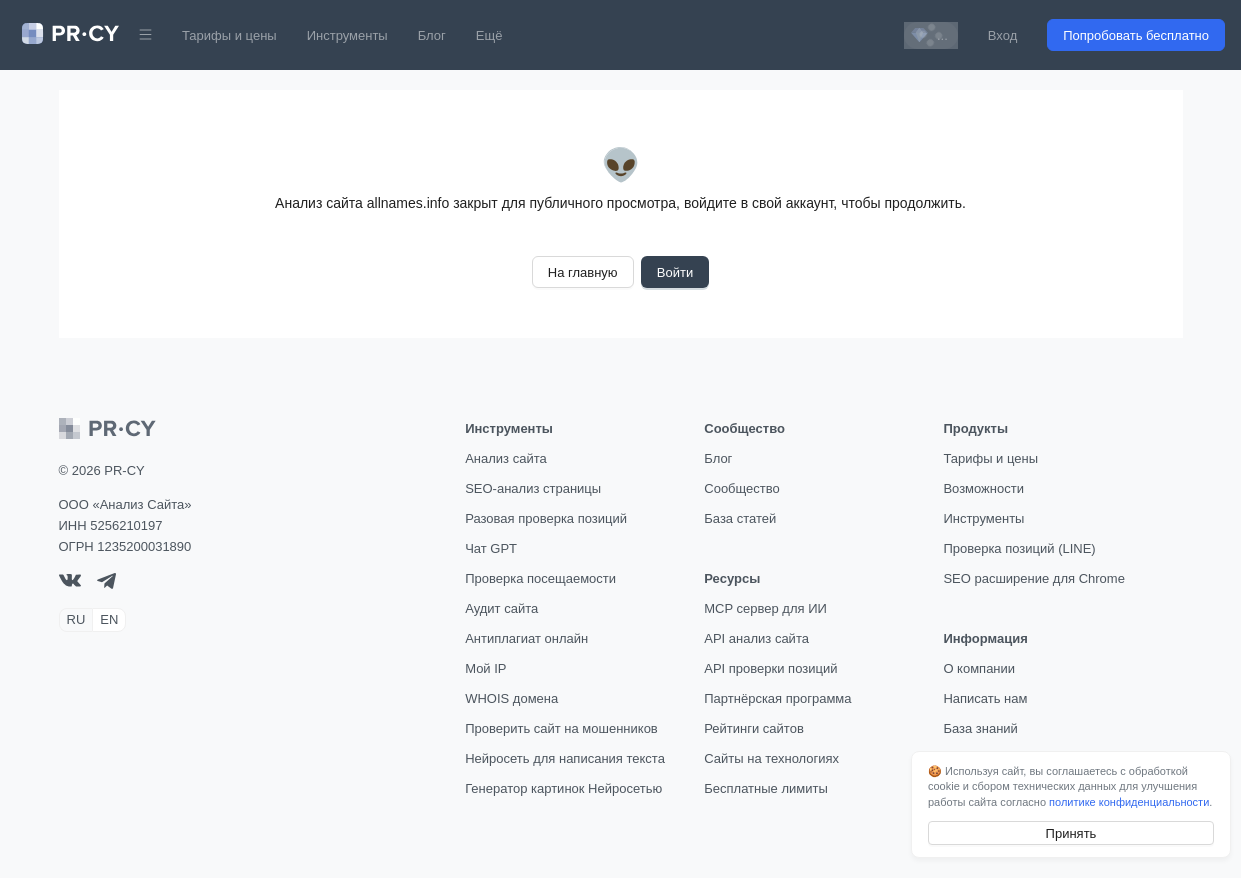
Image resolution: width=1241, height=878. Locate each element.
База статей (740, 518)
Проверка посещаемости (540, 578)
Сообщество (742, 488)
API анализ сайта (756, 638)
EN (109, 619)
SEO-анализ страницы (533, 488)
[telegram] (106, 584)
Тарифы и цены (229, 35)
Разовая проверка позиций (546, 518)
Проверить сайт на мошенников (561, 728)
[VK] (70, 582)
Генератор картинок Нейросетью (563, 788)
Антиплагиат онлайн (526, 638)
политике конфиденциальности (1129, 802)
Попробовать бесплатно (1136, 35)
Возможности (983, 488)
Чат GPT (491, 548)
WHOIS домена (511, 698)
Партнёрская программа (777, 698)
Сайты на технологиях (771, 758)
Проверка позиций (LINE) (1019, 548)
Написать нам (985, 698)
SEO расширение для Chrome (1034, 578)
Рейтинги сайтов (754, 728)
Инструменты (347, 35)
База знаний (980, 728)
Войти (675, 272)
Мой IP (485, 668)
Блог (432, 35)
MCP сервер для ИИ (765, 608)
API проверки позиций (770, 668)
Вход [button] (1002, 35)
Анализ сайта (506, 458)
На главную (583, 272)
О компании (979, 668)
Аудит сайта (501, 608)
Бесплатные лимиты (766, 788)
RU (76, 619)
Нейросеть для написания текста (565, 758)
